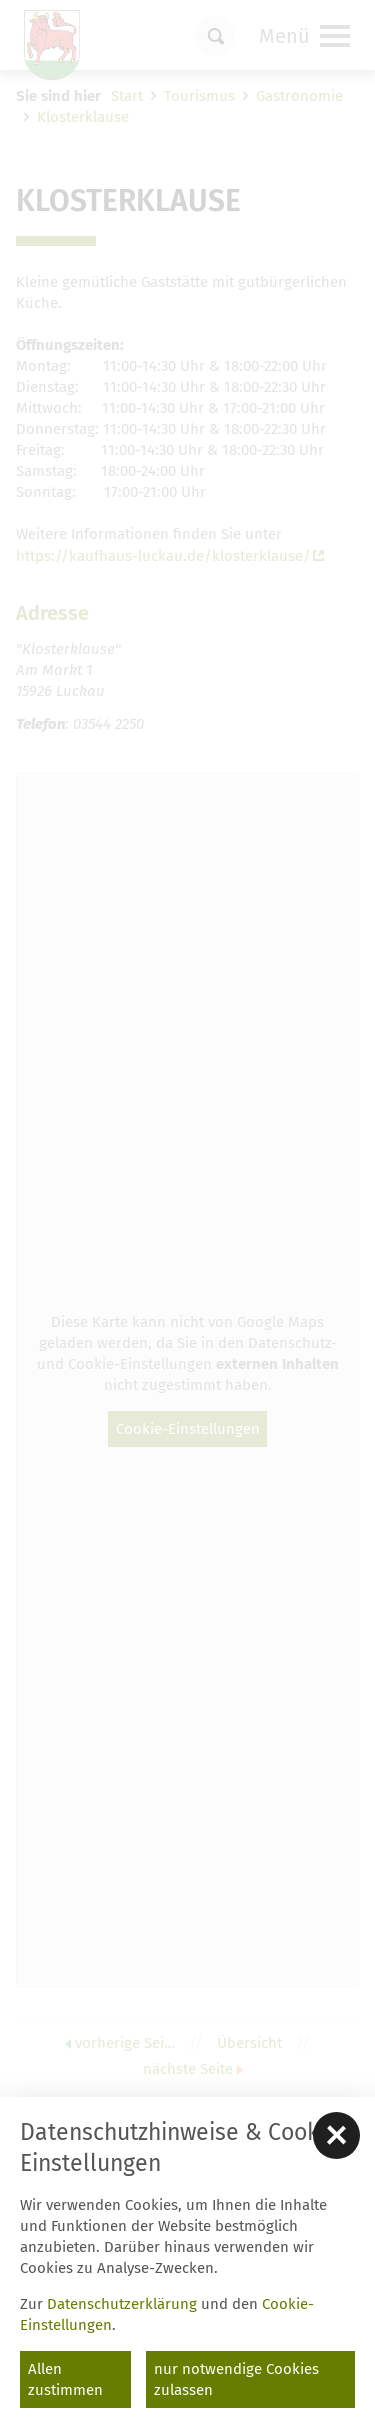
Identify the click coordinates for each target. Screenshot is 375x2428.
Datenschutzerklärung (122, 2304)
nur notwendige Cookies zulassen (236, 2379)
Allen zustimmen (65, 2379)
